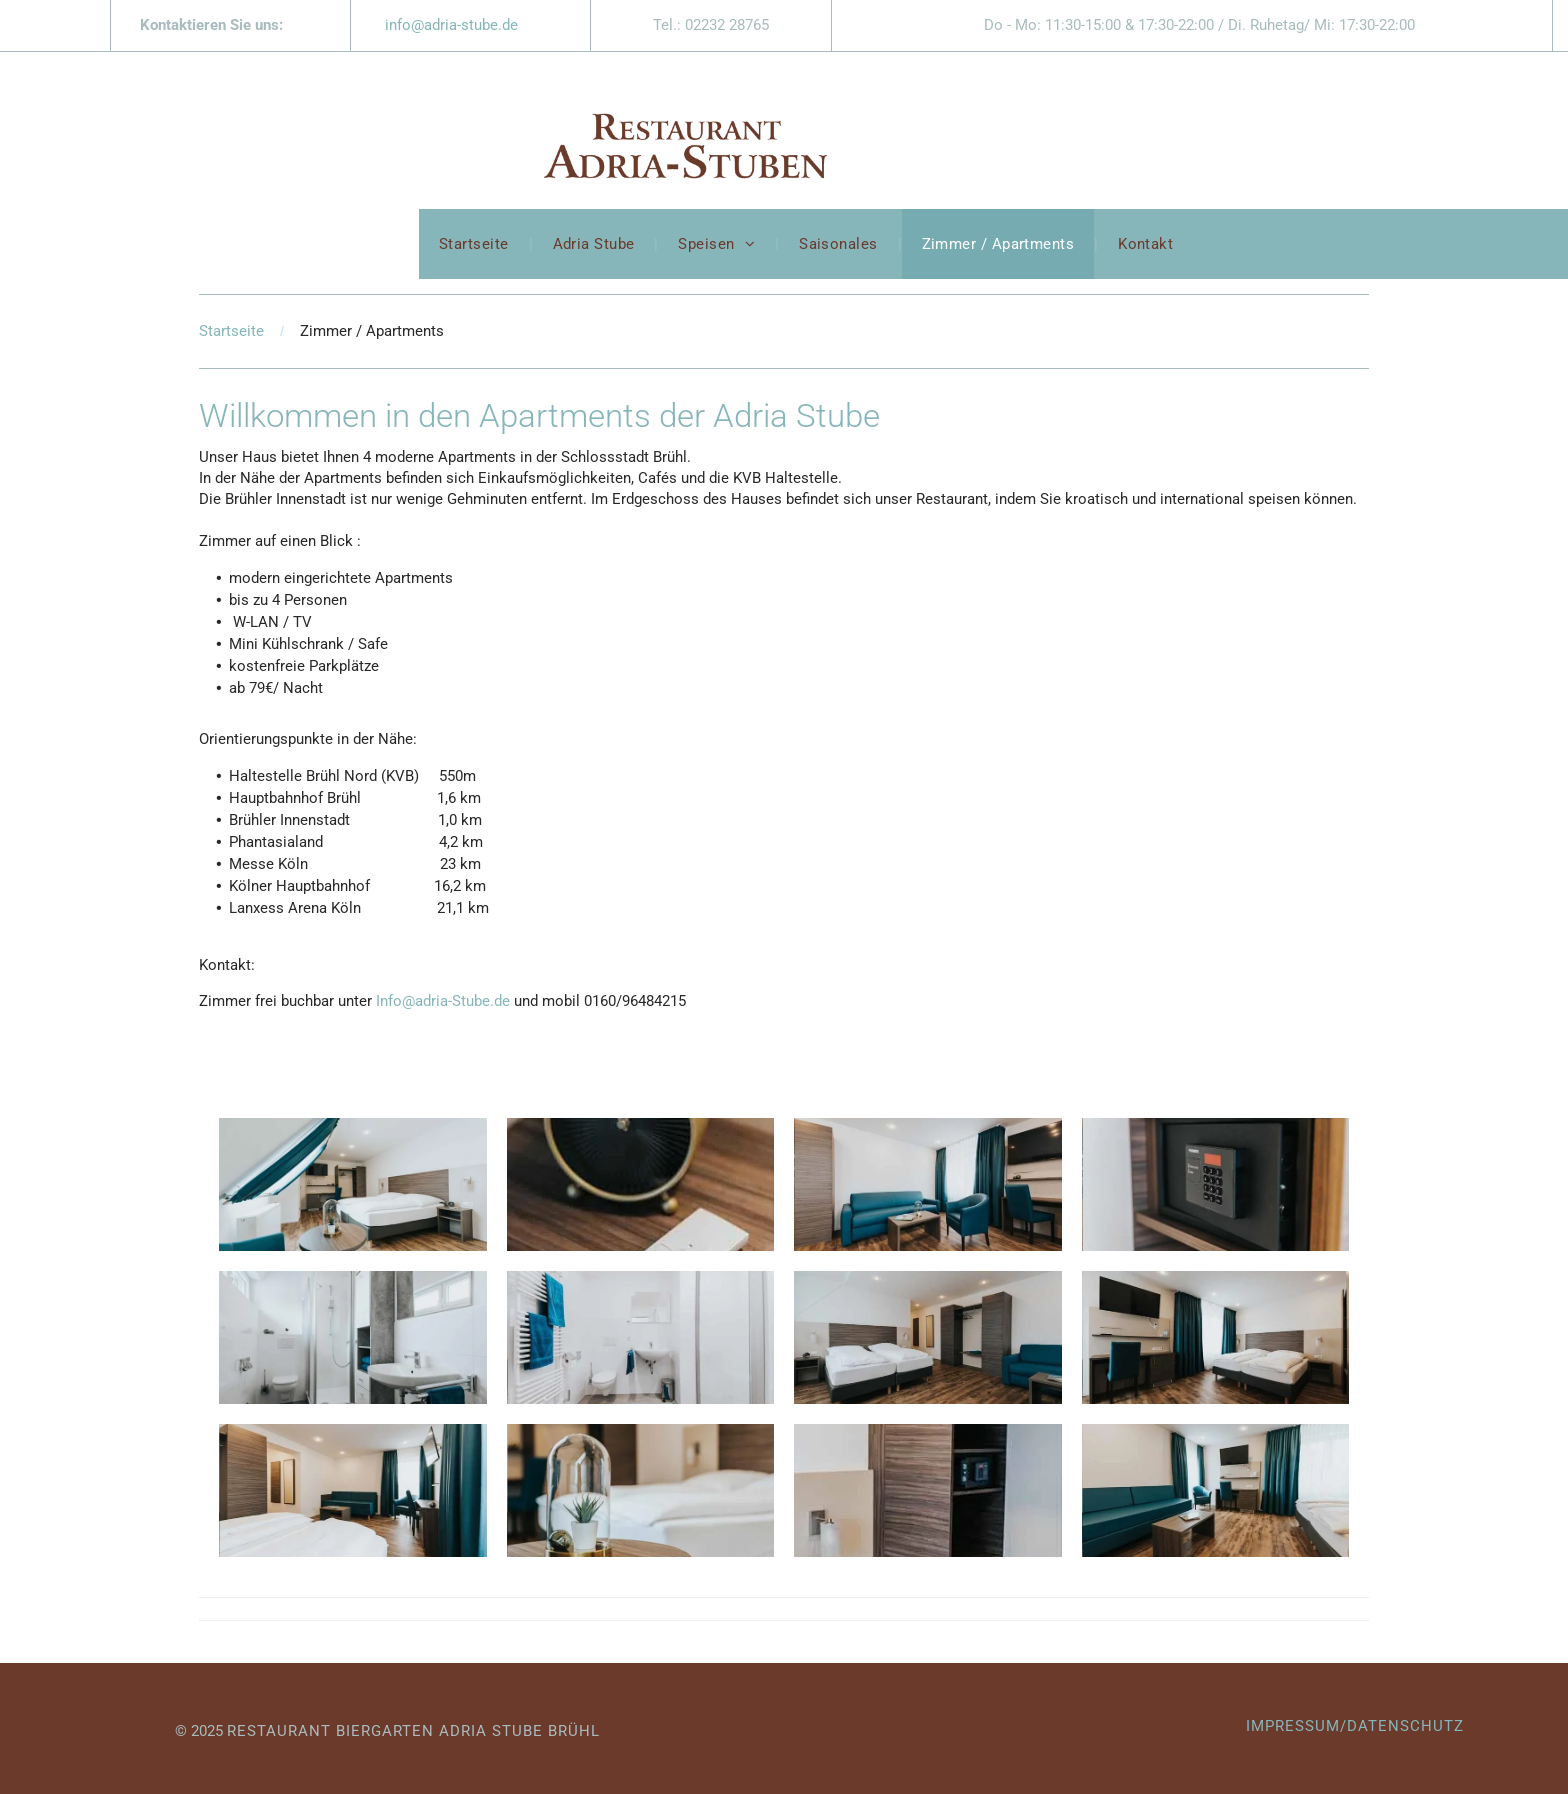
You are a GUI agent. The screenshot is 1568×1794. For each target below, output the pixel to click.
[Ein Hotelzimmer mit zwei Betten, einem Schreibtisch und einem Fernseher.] (1216, 1337)
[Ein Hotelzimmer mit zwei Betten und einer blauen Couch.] (928, 1337)
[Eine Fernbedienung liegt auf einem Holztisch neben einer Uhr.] (641, 1184)
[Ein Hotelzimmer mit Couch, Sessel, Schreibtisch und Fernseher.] (1216, 1490)
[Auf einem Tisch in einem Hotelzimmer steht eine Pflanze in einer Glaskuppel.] (641, 1490)
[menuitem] (476, 244)
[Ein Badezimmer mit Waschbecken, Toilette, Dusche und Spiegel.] (353, 1337)
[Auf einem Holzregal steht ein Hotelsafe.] (1216, 1184)
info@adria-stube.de (451, 25)
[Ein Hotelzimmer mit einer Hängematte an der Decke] (353, 1184)
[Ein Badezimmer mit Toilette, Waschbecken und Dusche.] (641, 1337)
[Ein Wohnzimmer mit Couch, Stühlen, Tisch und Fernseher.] (928, 1184)
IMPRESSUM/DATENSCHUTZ (1355, 1726)
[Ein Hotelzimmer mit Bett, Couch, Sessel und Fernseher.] (353, 1490)
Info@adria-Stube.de (443, 1001)
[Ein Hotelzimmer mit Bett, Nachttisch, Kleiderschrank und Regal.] (928, 1490)
